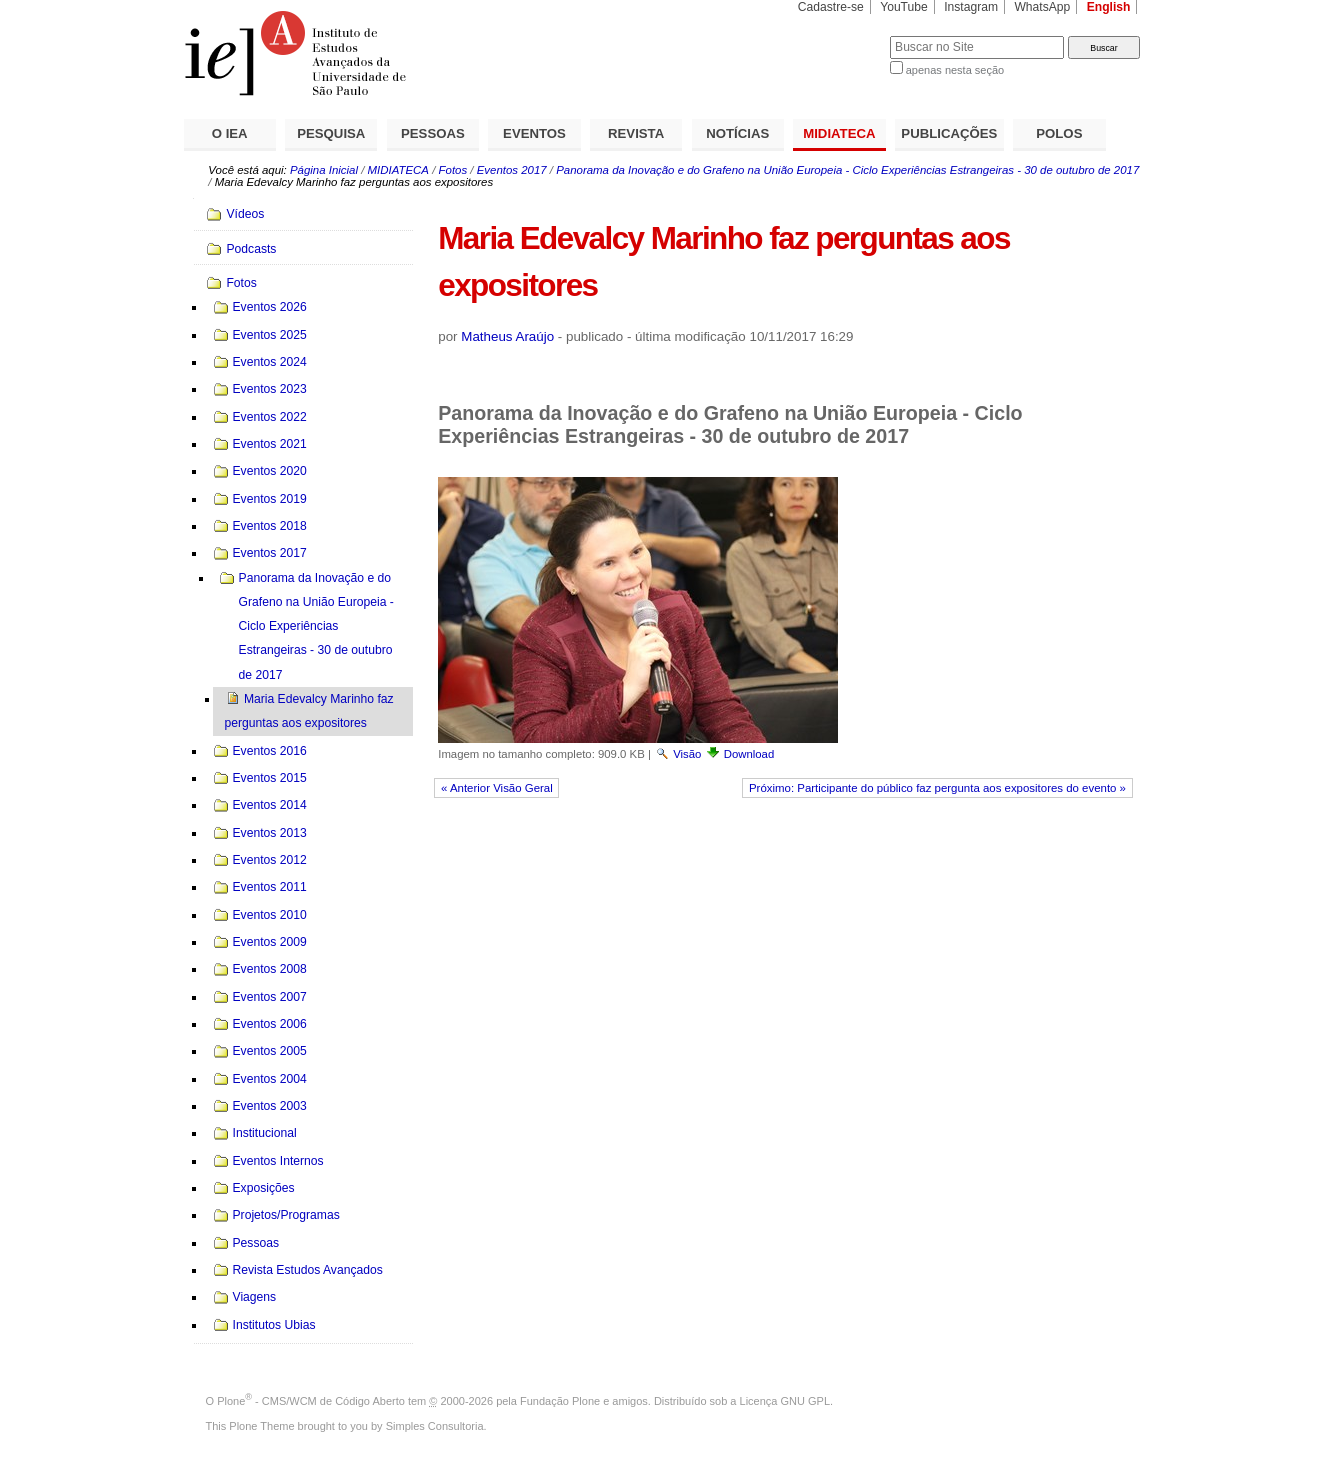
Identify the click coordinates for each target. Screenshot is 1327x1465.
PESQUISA (331, 133)
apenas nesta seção (955, 70)
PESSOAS (433, 133)
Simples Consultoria (435, 1426)
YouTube (904, 7)
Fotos (453, 170)
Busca (841, 35)
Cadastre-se (831, 7)
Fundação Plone (560, 1401)
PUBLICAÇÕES (949, 133)
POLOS (1059, 133)
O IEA (230, 133)
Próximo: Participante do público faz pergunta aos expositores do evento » (937, 788)
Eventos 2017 (512, 170)
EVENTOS (534, 133)
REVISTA (636, 133)
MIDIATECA (839, 133)
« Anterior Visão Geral (497, 788)
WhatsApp (1042, 7)
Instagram (971, 7)
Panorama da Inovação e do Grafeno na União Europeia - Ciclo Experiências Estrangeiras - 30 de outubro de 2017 (847, 170)
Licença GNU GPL (785, 1401)
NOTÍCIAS (737, 133)
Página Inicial (324, 170)
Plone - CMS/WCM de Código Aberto (311, 1401)
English (1109, 7)
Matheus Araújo (507, 336)
